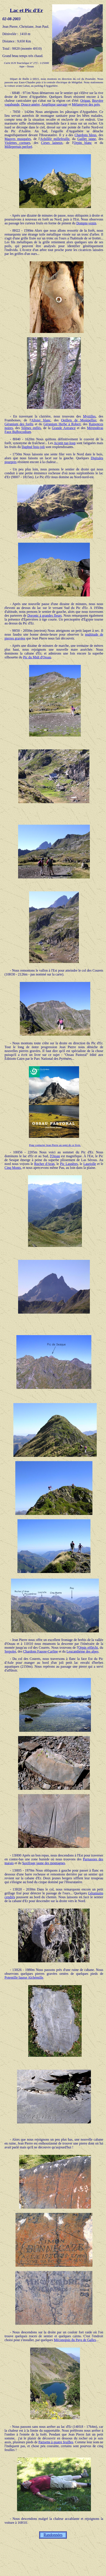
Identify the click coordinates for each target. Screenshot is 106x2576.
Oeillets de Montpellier (78, 420)
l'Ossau (55, 1156)
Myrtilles (89, 416)
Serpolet (10, 1651)
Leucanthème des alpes (82, 1651)
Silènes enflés (31, 428)
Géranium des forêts (19, 424)
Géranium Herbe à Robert (62, 424)
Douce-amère (30, 104)
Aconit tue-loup (65, 443)
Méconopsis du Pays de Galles (75, 2340)
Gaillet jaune (86, 139)
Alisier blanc (41, 420)
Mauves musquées (18, 139)
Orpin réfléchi (88, 1647)
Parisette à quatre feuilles (55, 2442)
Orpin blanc (83, 143)
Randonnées (53, 2535)
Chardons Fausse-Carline (40, 1651)
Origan (85, 100)
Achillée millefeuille (54, 139)
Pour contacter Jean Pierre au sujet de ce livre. (55, 1145)
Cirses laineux (52, 143)
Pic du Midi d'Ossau (37, 657)
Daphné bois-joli (33, 447)
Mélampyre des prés (86, 104)
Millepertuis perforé (18, 146)
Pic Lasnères (69, 1164)
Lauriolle (89, 1164)
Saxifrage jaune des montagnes (43, 1863)
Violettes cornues (17, 143)
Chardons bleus (85, 135)
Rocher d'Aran (44, 1164)
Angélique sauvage (54, 104)
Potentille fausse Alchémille (24, 1977)
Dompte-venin (86, 223)
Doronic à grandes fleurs (44, 615)
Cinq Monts (13, 1167)
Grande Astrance (64, 428)
